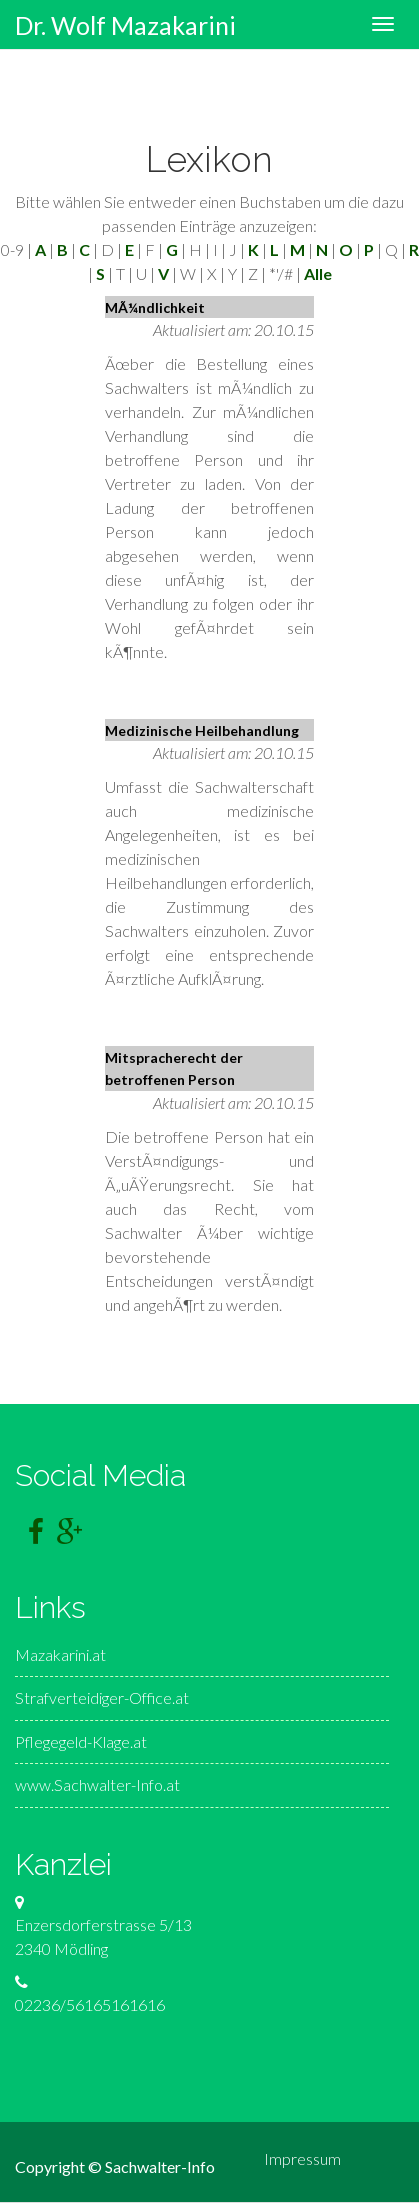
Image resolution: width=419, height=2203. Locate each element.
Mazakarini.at (60, 1654)
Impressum (302, 2158)
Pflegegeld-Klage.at (81, 1741)
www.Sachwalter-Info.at (97, 1784)
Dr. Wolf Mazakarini (125, 20)
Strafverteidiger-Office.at (102, 1697)
